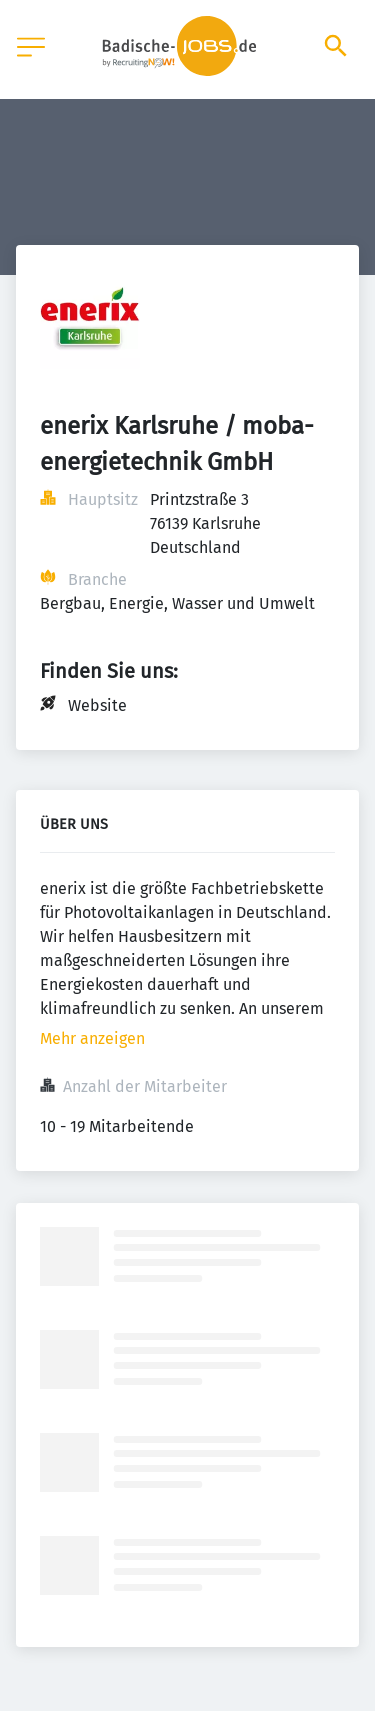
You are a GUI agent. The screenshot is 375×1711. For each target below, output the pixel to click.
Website (97, 705)
